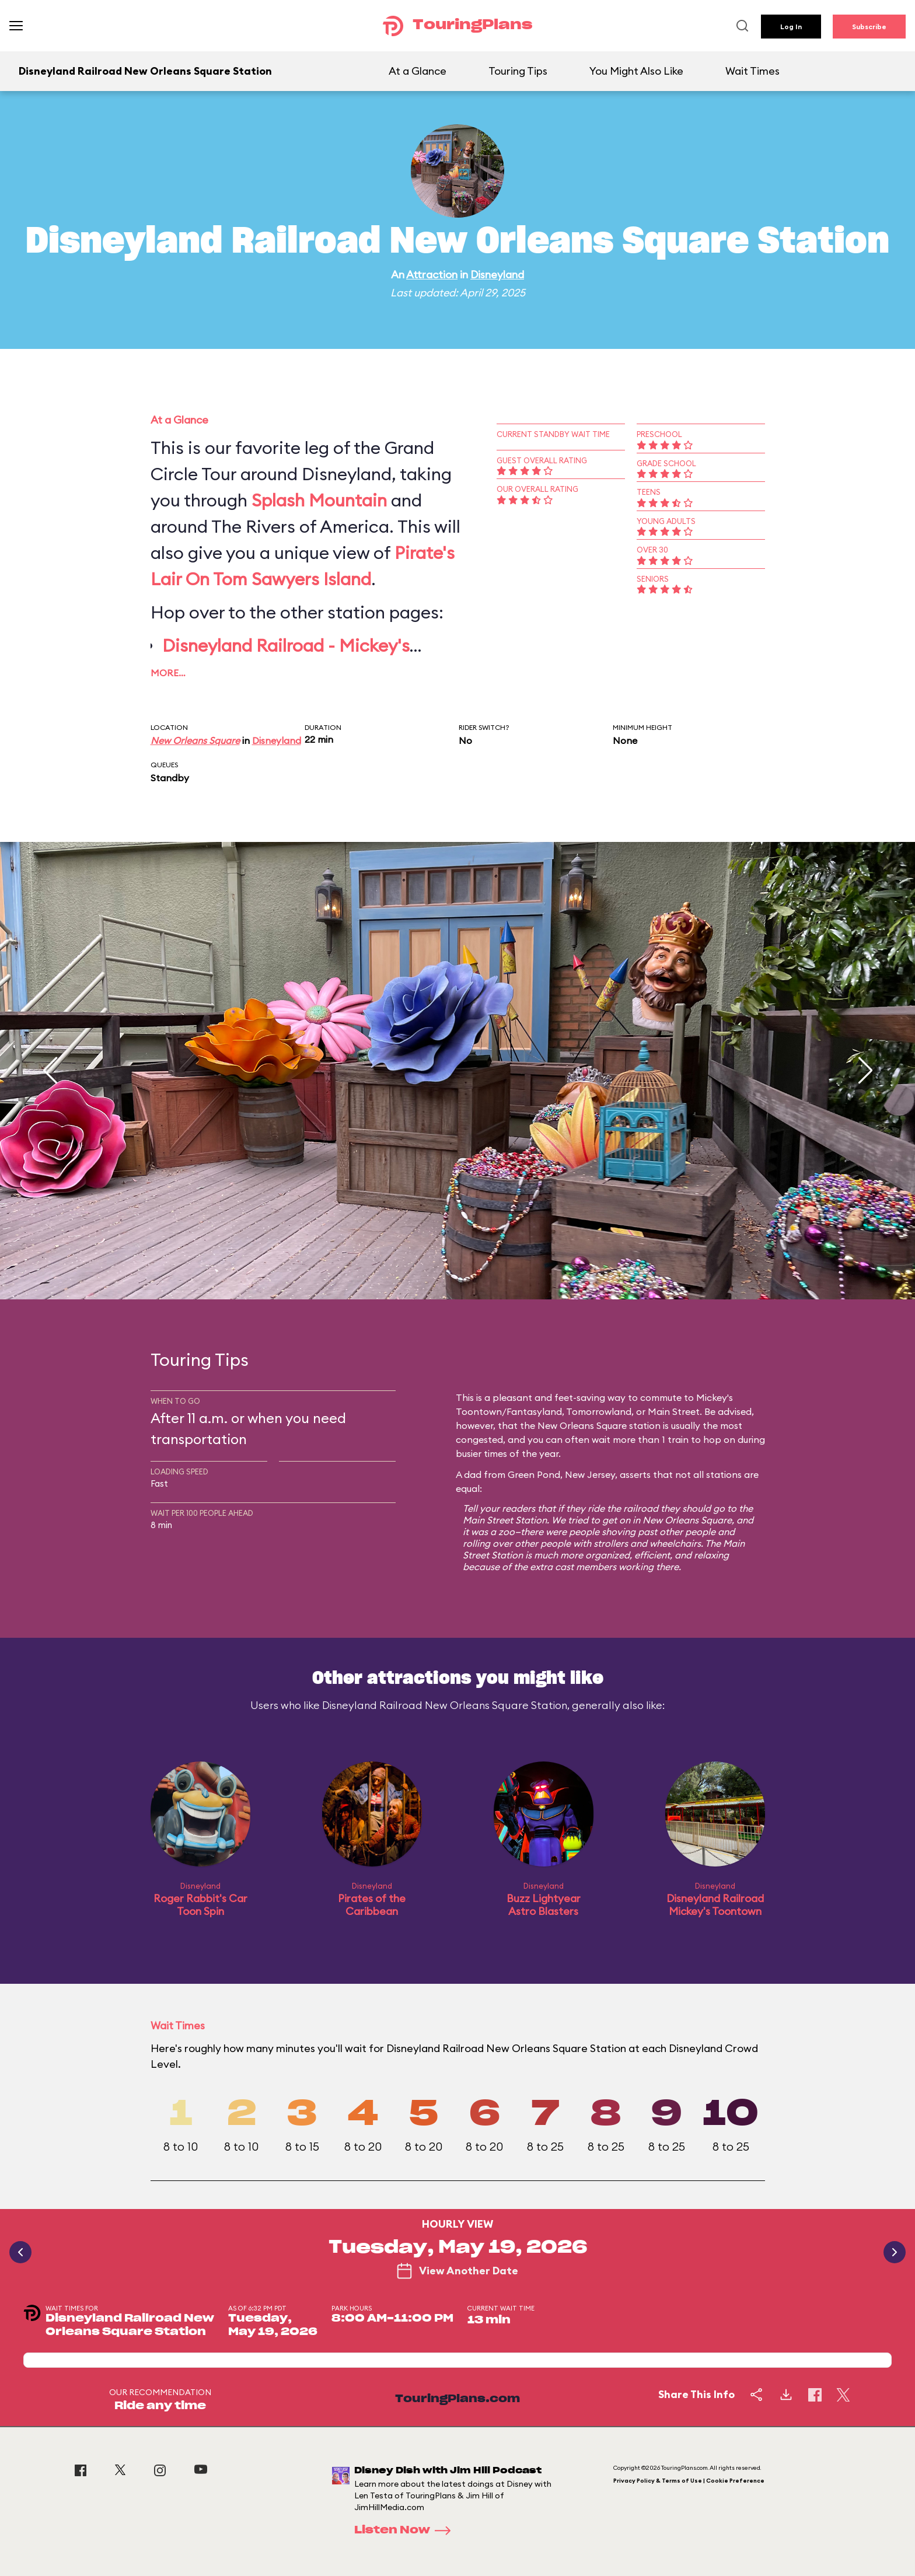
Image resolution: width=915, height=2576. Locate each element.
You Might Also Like (636, 71)
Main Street (674, 1411)
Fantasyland (534, 1411)
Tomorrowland (598, 1411)
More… (168, 673)
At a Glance (417, 71)
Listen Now (406, 2530)
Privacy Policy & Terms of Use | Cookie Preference (688, 2480)
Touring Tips (517, 71)
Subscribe (869, 26)
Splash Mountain (319, 500)
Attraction (432, 274)
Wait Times (752, 71)
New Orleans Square (195, 740)
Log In (791, 26)
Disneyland (497, 274)
